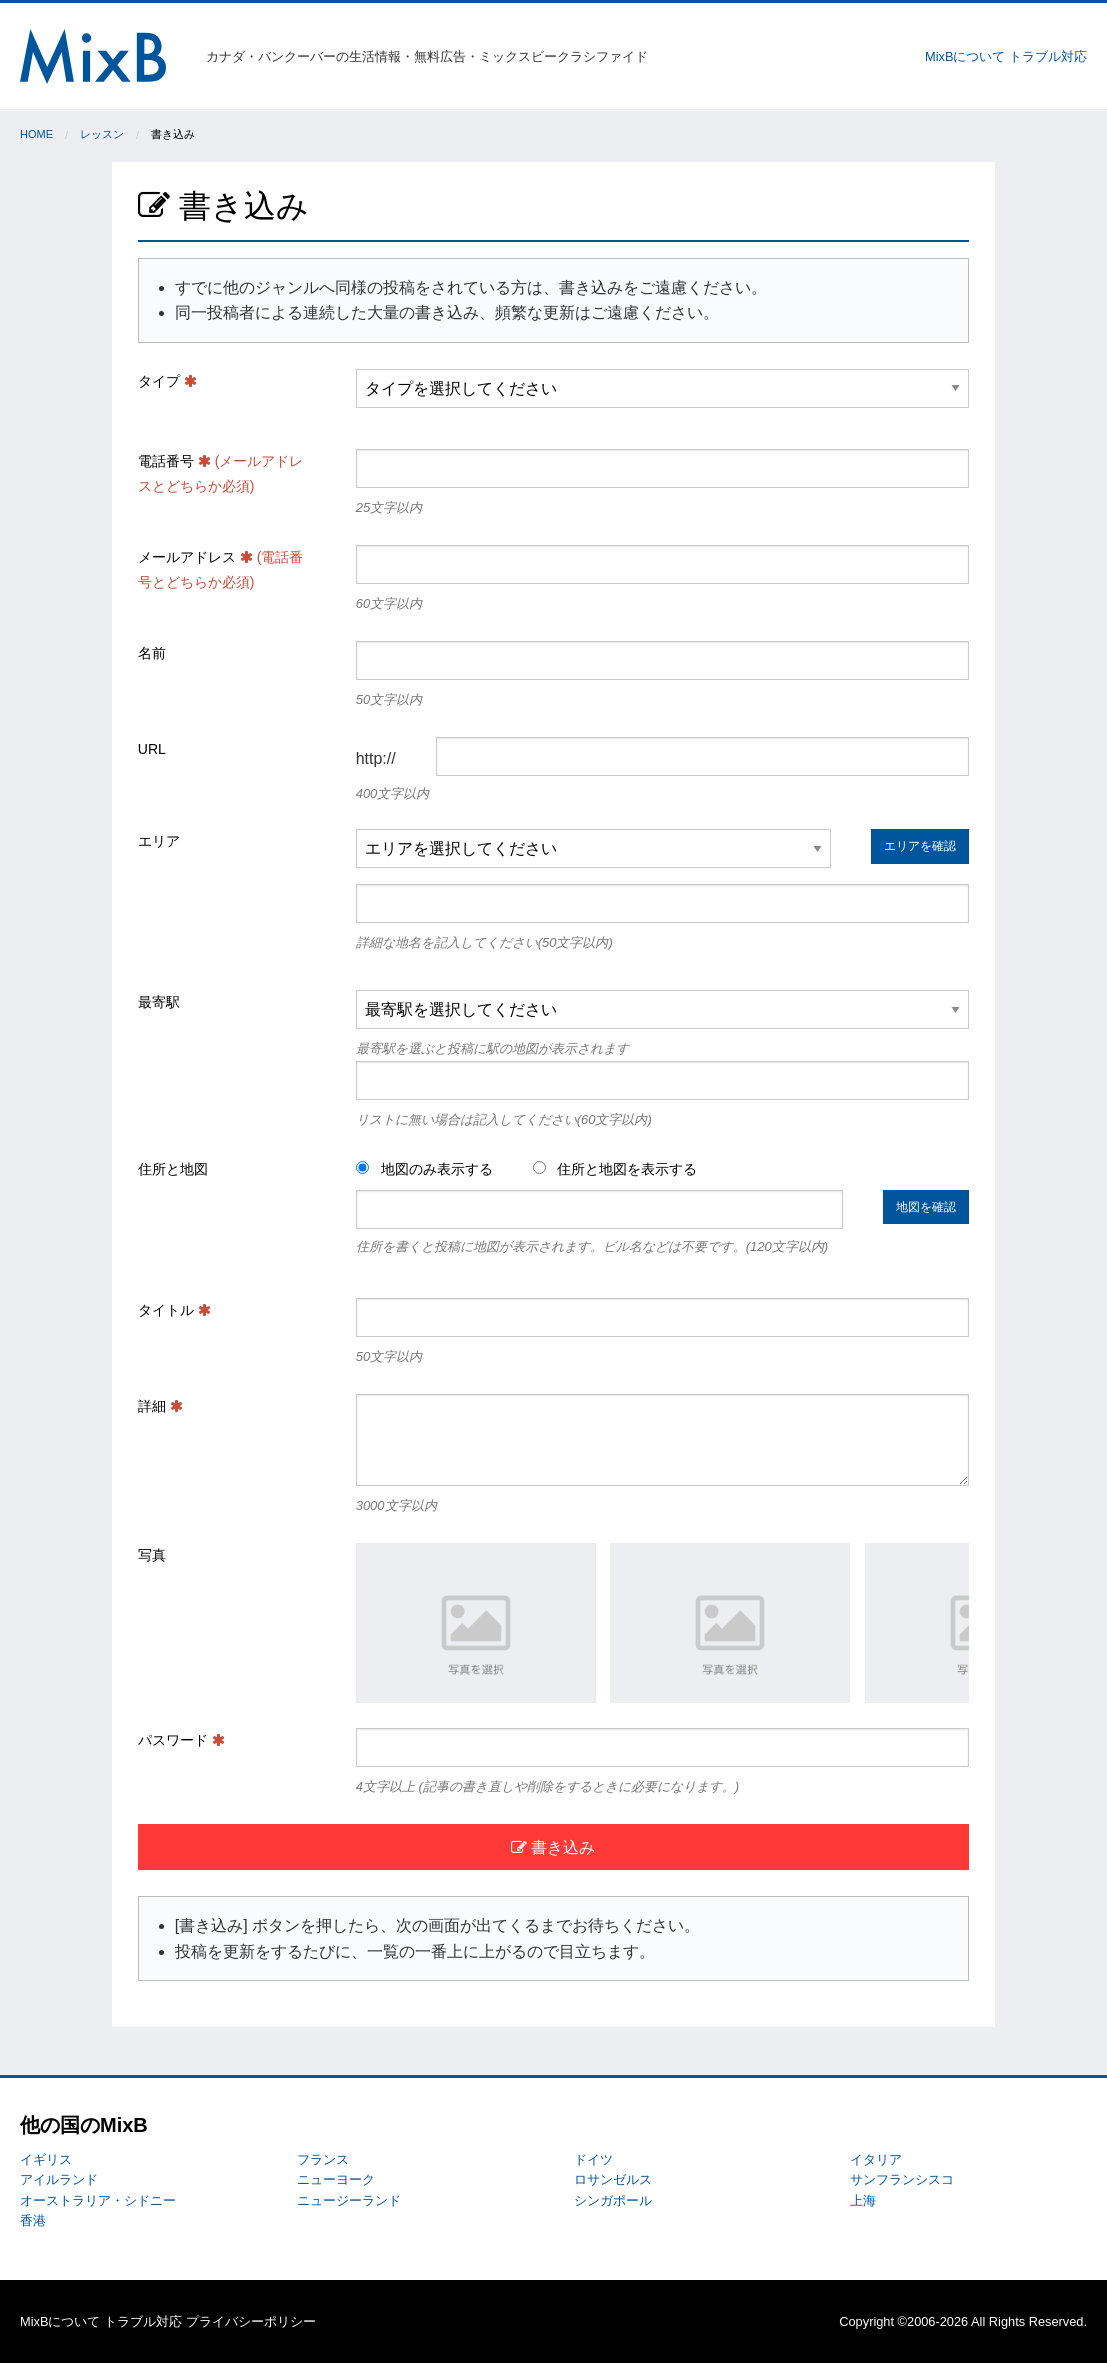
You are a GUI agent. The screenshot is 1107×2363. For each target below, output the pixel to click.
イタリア (876, 2159)
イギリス (46, 2159)
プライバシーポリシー (251, 2321)
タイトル (174, 1310)
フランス (323, 2159)
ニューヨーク (336, 2179)
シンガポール (613, 2200)
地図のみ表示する (424, 1169)
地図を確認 (926, 1207)
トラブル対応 (1048, 56)
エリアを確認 (920, 846)
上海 (863, 2200)
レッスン (102, 134)
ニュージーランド (349, 2200)
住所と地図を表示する (615, 1169)
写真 (152, 1555)
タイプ (167, 381)
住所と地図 (173, 1169)
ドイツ (593, 2159)
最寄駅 (159, 1002)
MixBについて (965, 56)
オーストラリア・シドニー (98, 2200)
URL (152, 749)
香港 (33, 2220)
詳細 (160, 1406)
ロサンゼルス (613, 2179)
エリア (159, 841)
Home (36, 134)
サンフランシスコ (902, 2179)
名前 (152, 653)
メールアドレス (220, 569)
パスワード (181, 1740)
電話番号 (220, 473)
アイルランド (59, 2179)
